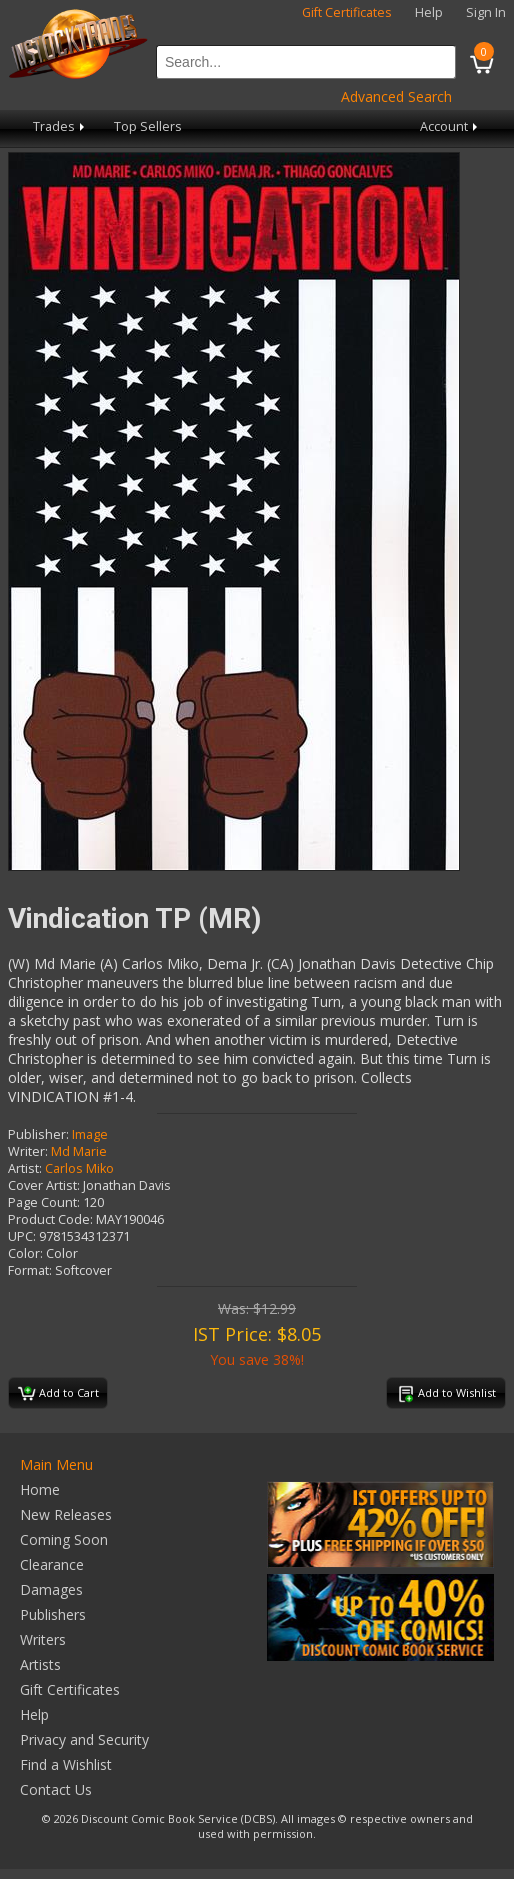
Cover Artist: (44, 1185)
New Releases (66, 1514)
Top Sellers (148, 126)
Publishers (53, 1614)
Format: (30, 1270)
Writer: (28, 1151)
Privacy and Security (84, 1739)
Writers (43, 1639)
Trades (60, 126)
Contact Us (56, 1789)
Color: (25, 1253)
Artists (40, 1664)
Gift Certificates (347, 12)
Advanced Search (396, 96)
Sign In (486, 12)
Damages (51, 1589)
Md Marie (79, 1151)
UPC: (22, 1236)
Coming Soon (64, 1539)
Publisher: (38, 1134)
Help (429, 12)
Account (450, 126)
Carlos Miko (79, 1168)
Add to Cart (58, 1394)
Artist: (25, 1168)
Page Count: (44, 1202)
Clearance (52, 1564)
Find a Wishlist (66, 1764)
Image (90, 1134)
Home (40, 1489)
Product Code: (50, 1219)
